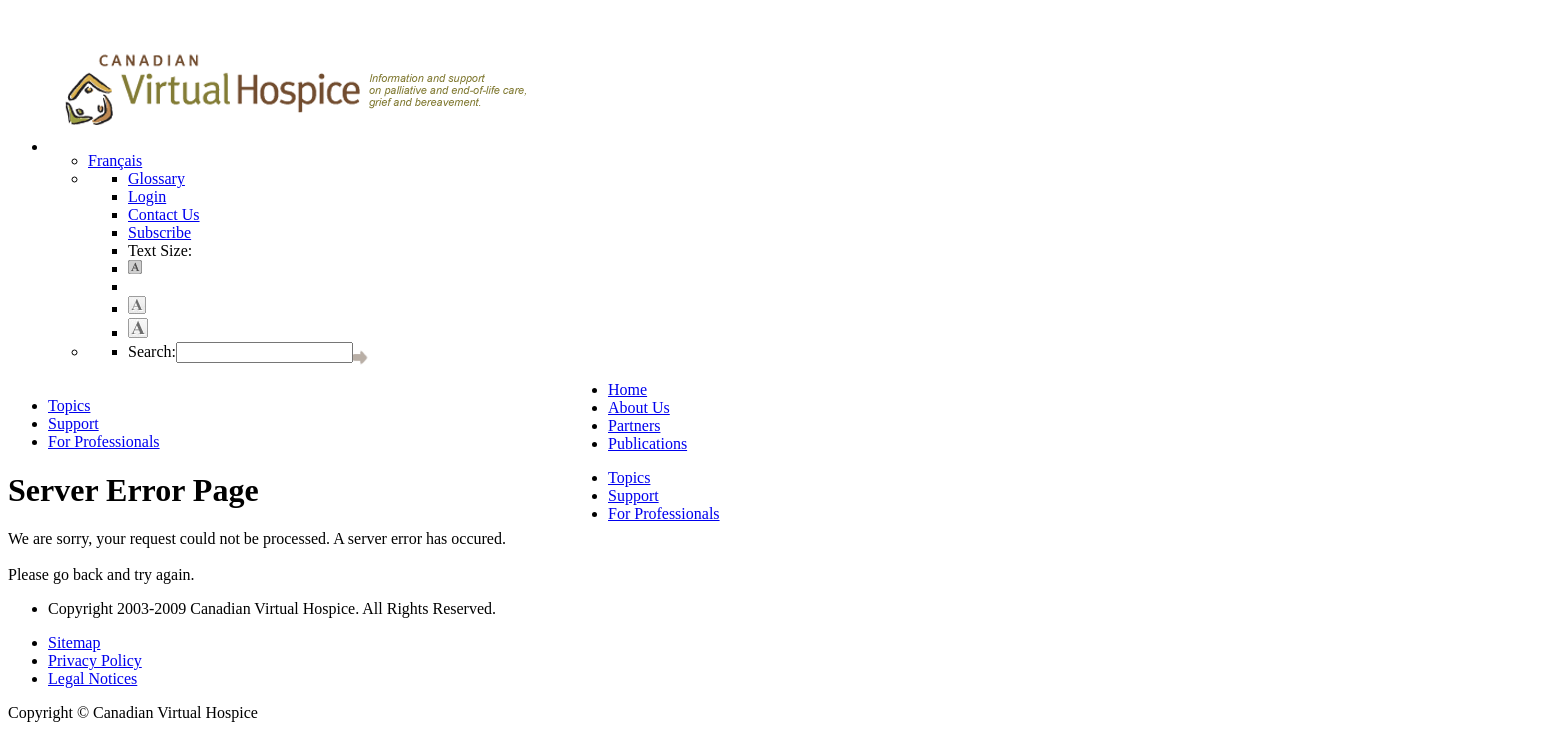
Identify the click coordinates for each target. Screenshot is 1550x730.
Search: (152, 351)
